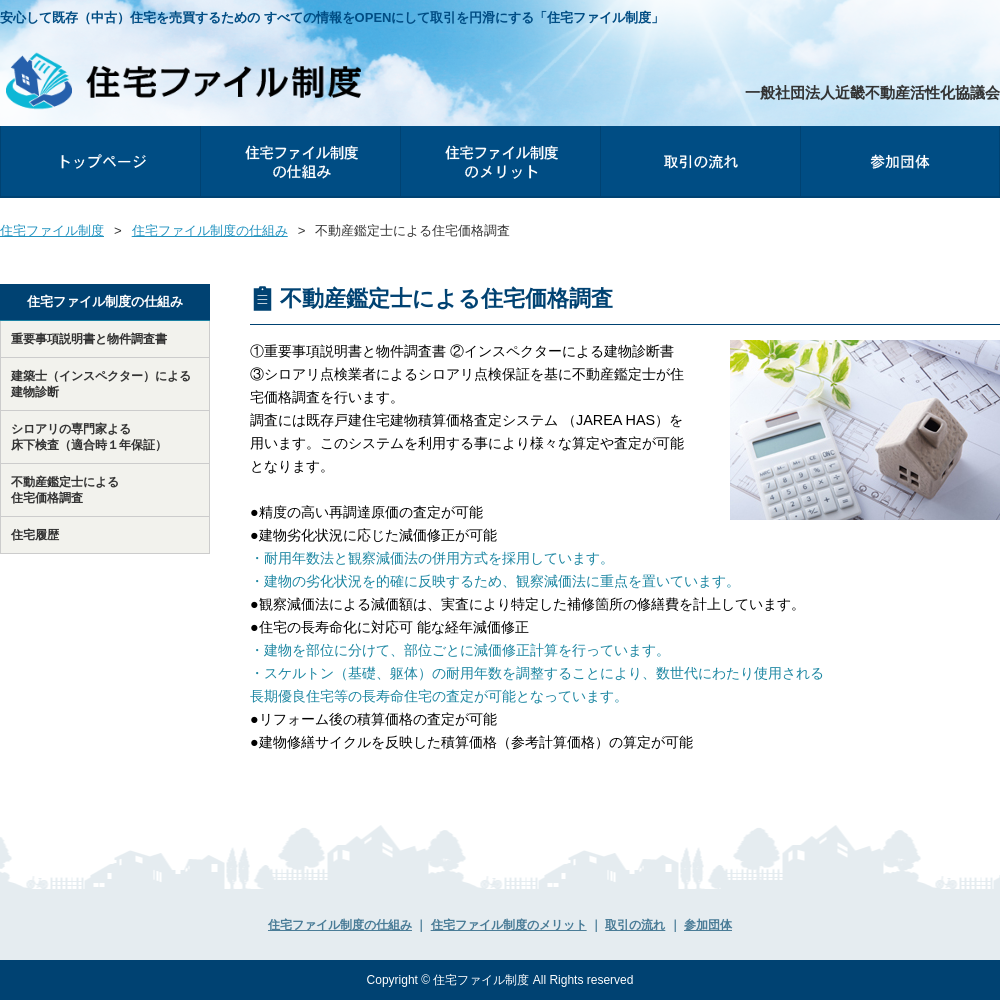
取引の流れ (700, 161)
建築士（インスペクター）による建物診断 (101, 384)
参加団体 (999, 134)
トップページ (100, 161)
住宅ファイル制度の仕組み (300, 161)
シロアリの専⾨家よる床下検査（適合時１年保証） (89, 437)
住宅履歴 (35, 535)
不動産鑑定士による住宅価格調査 (65, 490)
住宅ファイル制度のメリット (500, 161)
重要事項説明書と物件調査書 (89, 339)
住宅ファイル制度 (52, 230)
